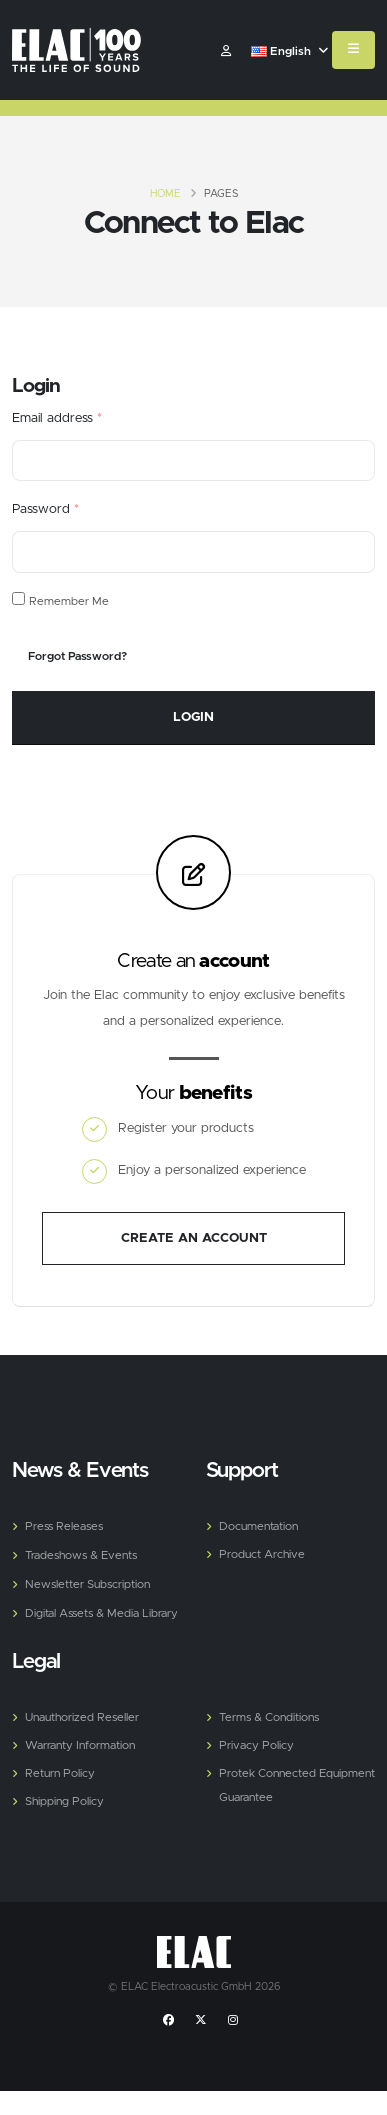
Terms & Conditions (269, 1717)
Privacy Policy (256, 1745)
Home (165, 194)
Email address (57, 418)
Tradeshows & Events (81, 1555)
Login (193, 717)
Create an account (194, 1238)
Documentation (258, 1526)
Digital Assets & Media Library (101, 1613)
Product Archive (262, 1554)
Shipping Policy (64, 1801)
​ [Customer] (226, 52)
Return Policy (60, 1773)
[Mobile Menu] (353, 50)
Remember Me (69, 601)
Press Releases (64, 1526)
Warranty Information (80, 1745)
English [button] (289, 52)
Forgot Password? (77, 656)
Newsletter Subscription (87, 1584)
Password (45, 509)
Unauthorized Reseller (82, 1717)
